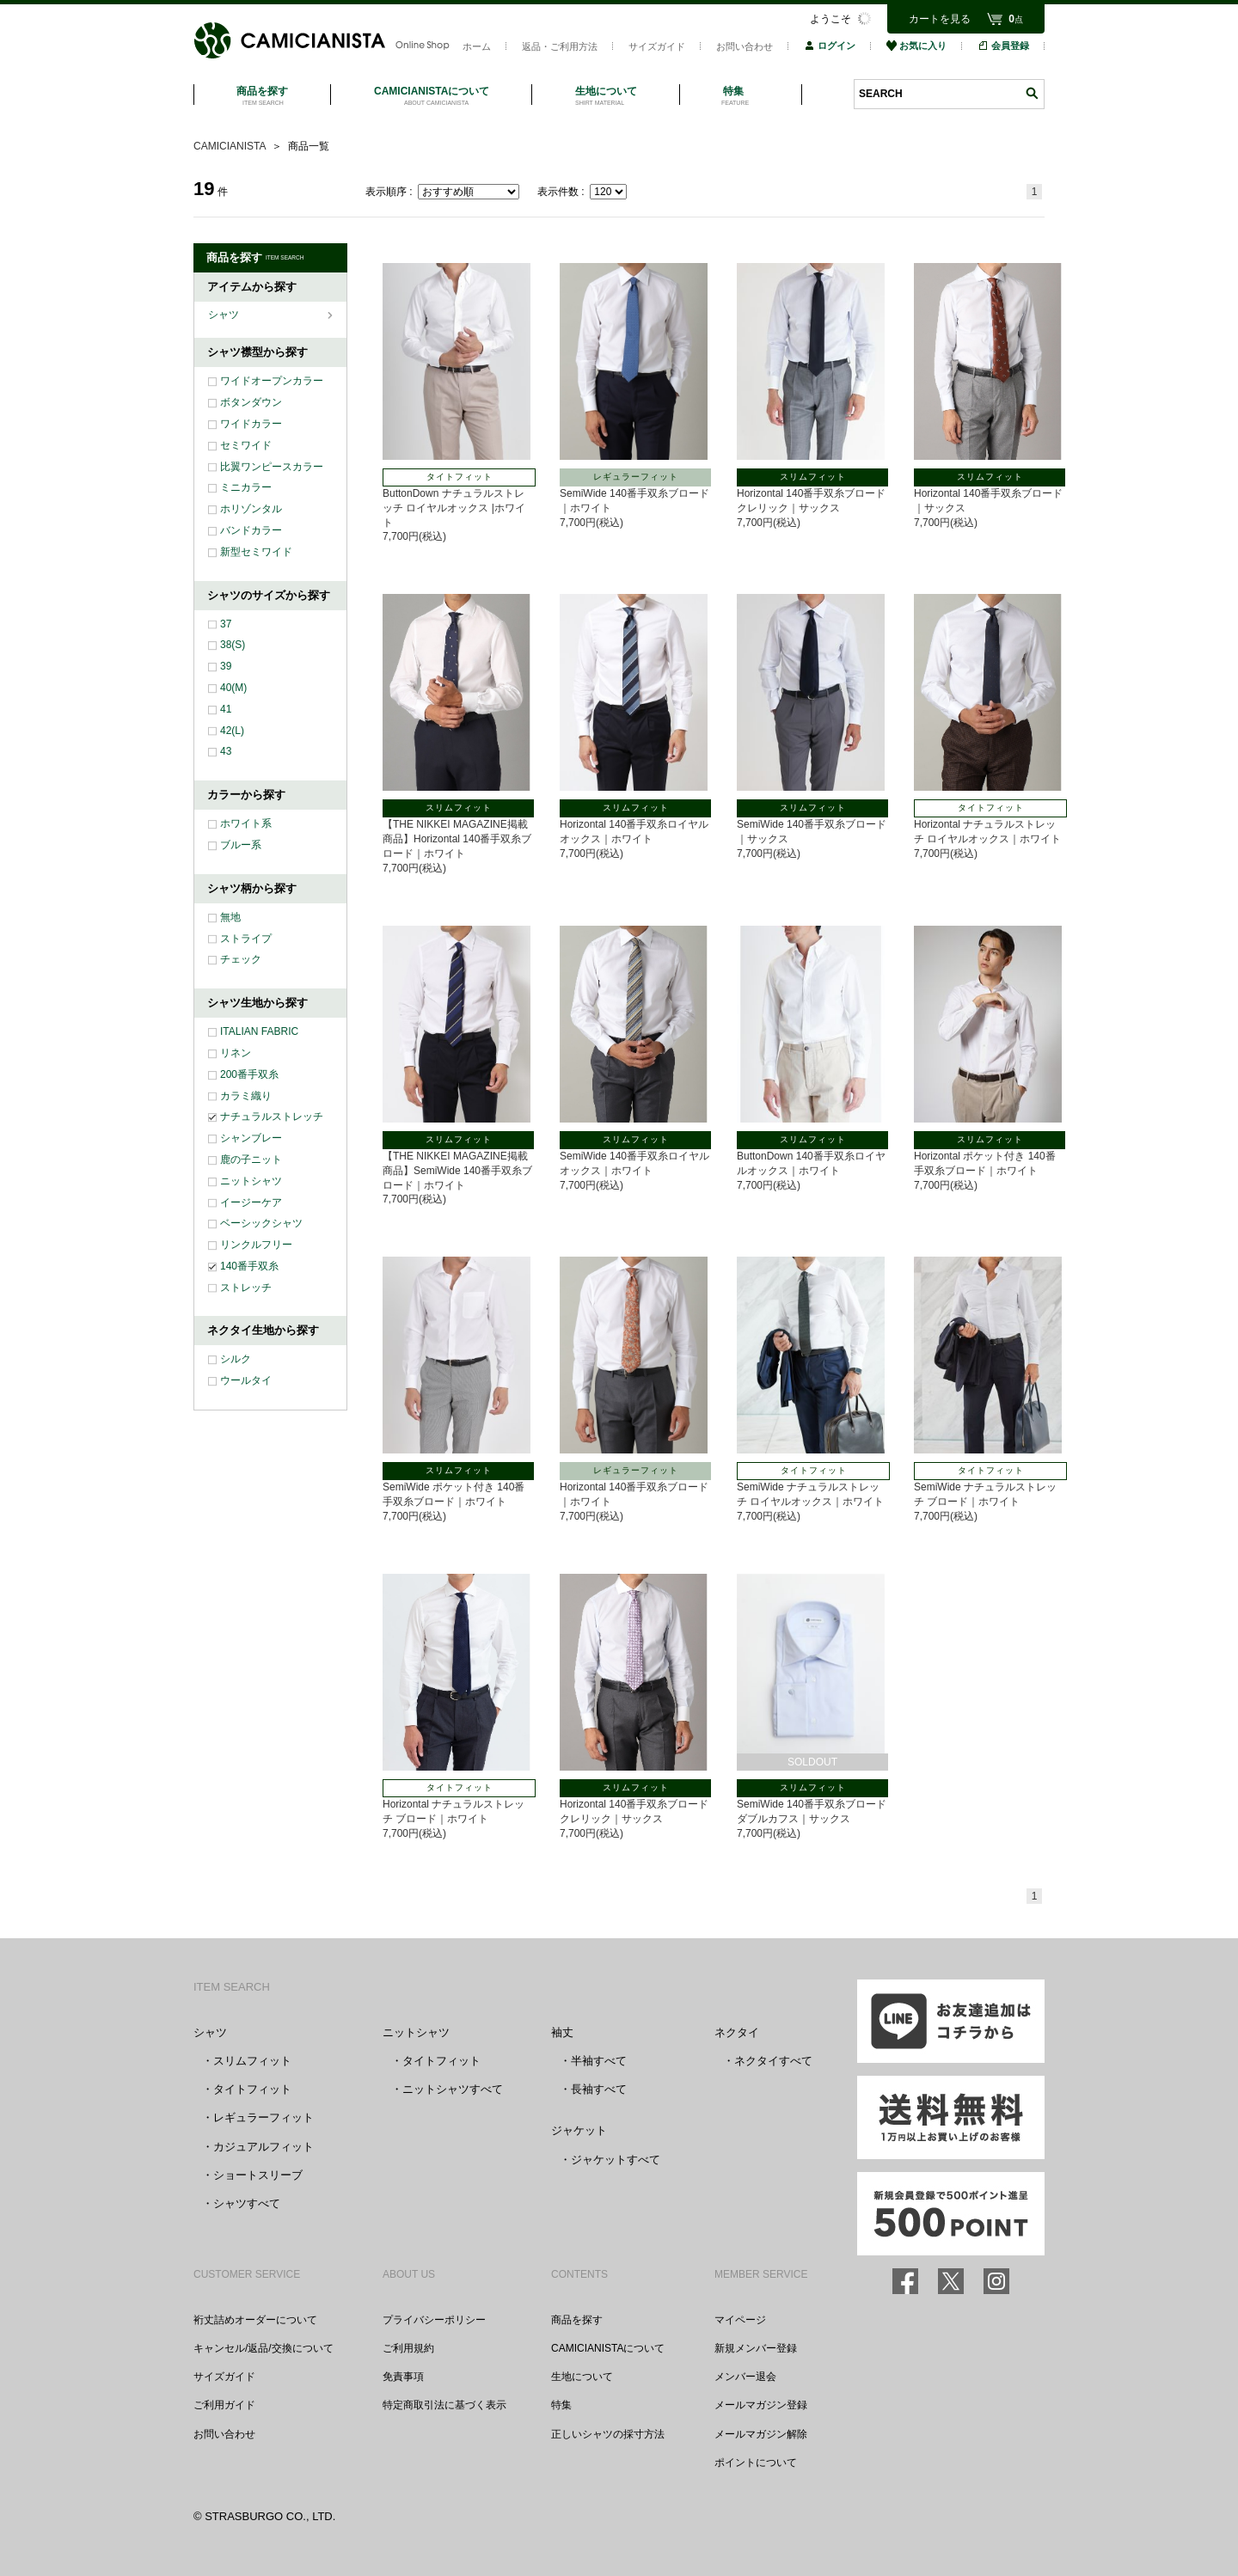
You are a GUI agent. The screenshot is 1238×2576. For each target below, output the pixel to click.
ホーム (477, 46)
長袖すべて (599, 2089)
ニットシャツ (251, 1181)
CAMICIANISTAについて (608, 2348)
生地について (582, 2377)
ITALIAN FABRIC (259, 1031)
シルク (235, 1359)
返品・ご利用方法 (560, 46)
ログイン (829, 45)
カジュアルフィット (263, 2146)
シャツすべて (246, 2203)
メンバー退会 (745, 2377)
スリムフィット (252, 2060)
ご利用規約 (408, 2348)
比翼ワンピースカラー (271, 467)
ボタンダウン (251, 402)
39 (225, 666)
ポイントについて (755, 2463)
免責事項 (403, 2377)
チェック (240, 959)
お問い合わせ (744, 46)
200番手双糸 (249, 1074)
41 (225, 709)
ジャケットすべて (615, 2159)
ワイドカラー (251, 424)
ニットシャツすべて (452, 2089)
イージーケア (251, 1202)
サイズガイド (656, 46)
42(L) (232, 731)
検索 (1032, 93)
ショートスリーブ (258, 2175)
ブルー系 (240, 845)
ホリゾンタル (251, 509)
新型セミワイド (256, 552)
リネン (235, 1053)
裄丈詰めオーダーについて (255, 2320)
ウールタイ (246, 1380)
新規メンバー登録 (755, 2348)
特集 (561, 2405)
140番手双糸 (249, 1266)
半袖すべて (599, 2060)
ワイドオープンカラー (271, 381)
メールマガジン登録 (760, 2405)
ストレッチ (246, 1288)
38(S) (232, 645)
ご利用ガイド (224, 2405)
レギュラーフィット (263, 2117)
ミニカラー (246, 487)
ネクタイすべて (773, 2060)
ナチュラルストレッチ (271, 1117)
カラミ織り (246, 1096)
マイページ (740, 2320)
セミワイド (246, 445)
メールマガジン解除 (760, 2434)
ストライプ (246, 939)
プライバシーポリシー (434, 2320)
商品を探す (577, 2320)
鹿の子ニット (251, 1159)
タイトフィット (252, 2089)
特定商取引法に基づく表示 (444, 2405)
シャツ (225, 315)
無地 (230, 917)
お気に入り (916, 45)
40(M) (233, 688)
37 (225, 624)
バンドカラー (251, 530)
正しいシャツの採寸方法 (608, 2434)
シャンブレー (251, 1138)
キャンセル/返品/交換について (263, 2348)
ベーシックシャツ (261, 1223)
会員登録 (1003, 45)
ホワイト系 (246, 823)
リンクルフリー (256, 1245)
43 (225, 751)
